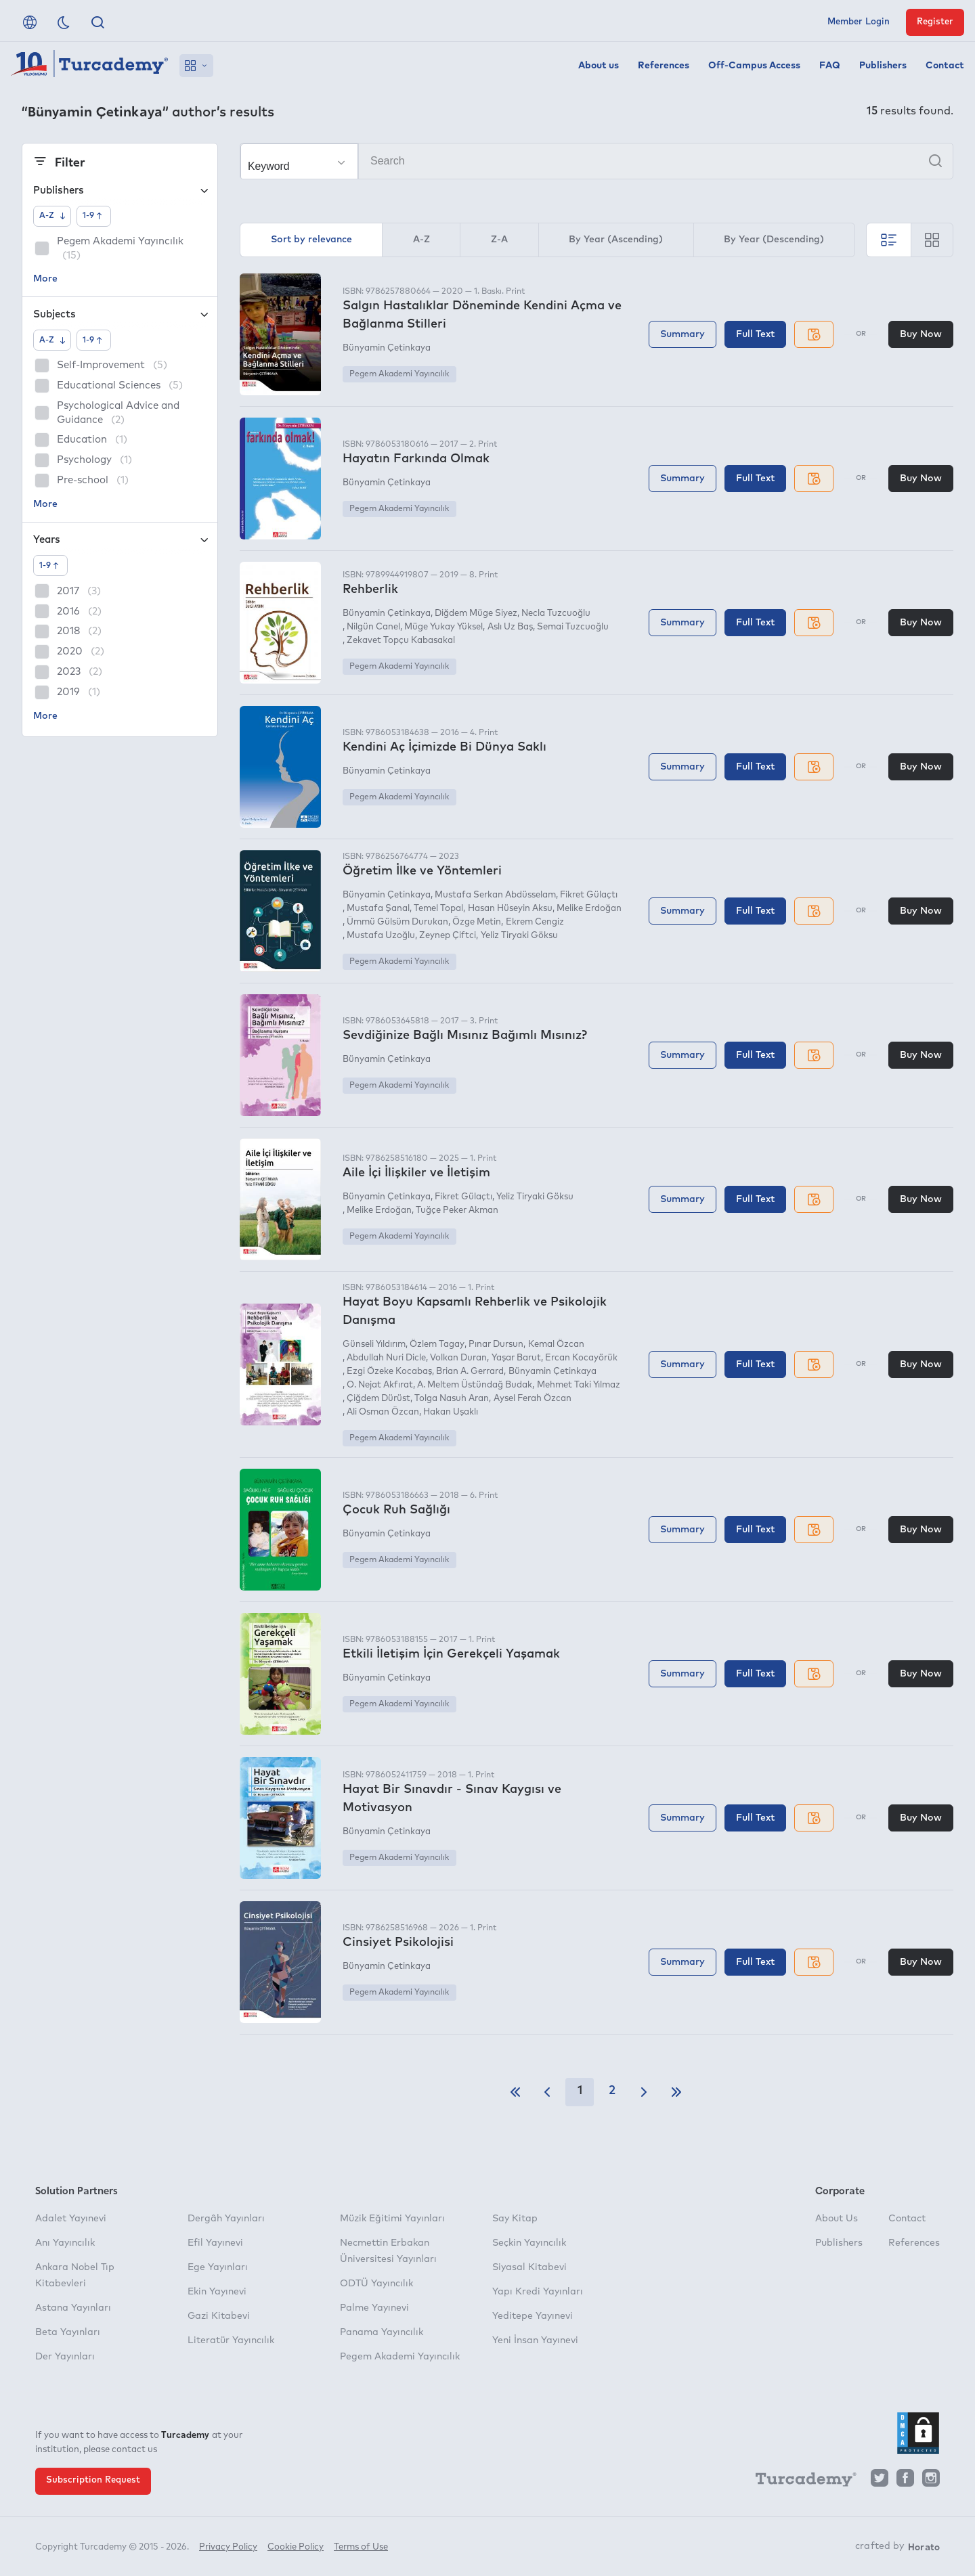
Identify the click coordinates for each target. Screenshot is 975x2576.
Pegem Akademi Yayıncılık (399, 374)
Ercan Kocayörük (581, 1358)
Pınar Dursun (496, 1344)
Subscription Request (93, 2480)
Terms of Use (361, 2547)
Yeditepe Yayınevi (532, 2316)
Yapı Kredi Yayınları (537, 2291)
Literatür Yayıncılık (231, 2340)
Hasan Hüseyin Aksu (510, 908)
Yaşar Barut (516, 1358)
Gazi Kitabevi (219, 2316)
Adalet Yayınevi (70, 2218)
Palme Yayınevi (374, 2308)
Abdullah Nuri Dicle (386, 1358)
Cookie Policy (295, 2547)
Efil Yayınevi (215, 2243)
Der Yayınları (65, 2356)
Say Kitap (515, 2218)
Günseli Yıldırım (374, 1344)
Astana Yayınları (73, 2308)
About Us (836, 2218)
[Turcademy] (800, 2481)
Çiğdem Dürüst (378, 1398)
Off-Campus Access (754, 65)
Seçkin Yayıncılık (529, 2243)
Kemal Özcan (556, 1344)
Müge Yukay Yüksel (443, 627)
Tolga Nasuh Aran (451, 1398)
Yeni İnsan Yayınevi (535, 2340)
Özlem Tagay (437, 1344)
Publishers (883, 65)
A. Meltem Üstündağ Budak (474, 1385)
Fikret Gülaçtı (589, 895)
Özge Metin (476, 922)
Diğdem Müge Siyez (476, 613)
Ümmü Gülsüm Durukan (397, 922)
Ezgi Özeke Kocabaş (389, 1371)
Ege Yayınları (218, 2267)
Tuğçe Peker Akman (457, 1210)
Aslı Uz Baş (510, 627)
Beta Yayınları (67, 2332)
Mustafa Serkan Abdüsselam (495, 895)
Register (935, 22)
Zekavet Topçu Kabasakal (401, 640)
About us (598, 65)
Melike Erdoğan (589, 908)
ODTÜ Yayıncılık (376, 2283)
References (663, 65)
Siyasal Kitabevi (529, 2267)
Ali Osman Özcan (383, 1412)
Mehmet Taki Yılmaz (578, 1385)
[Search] (596, 161)
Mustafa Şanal (378, 908)
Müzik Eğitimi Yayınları (392, 2218)
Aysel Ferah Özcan (532, 1398)
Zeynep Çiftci (447, 935)
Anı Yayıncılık (65, 2243)
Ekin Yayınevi (217, 2291)
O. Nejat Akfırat (380, 1385)
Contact (945, 65)
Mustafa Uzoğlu (381, 935)
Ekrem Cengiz (535, 922)
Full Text (755, 334)
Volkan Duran (458, 1358)
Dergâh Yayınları (226, 2218)
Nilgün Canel (373, 627)
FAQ (829, 65)
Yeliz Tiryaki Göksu (519, 935)
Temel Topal (438, 908)
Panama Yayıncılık (381, 2332)
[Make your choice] (299, 161)
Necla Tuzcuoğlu (555, 613)
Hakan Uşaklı (450, 1412)
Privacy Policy (228, 2547)
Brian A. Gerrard (470, 1371)
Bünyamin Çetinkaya (387, 348)
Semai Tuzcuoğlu (573, 627)
